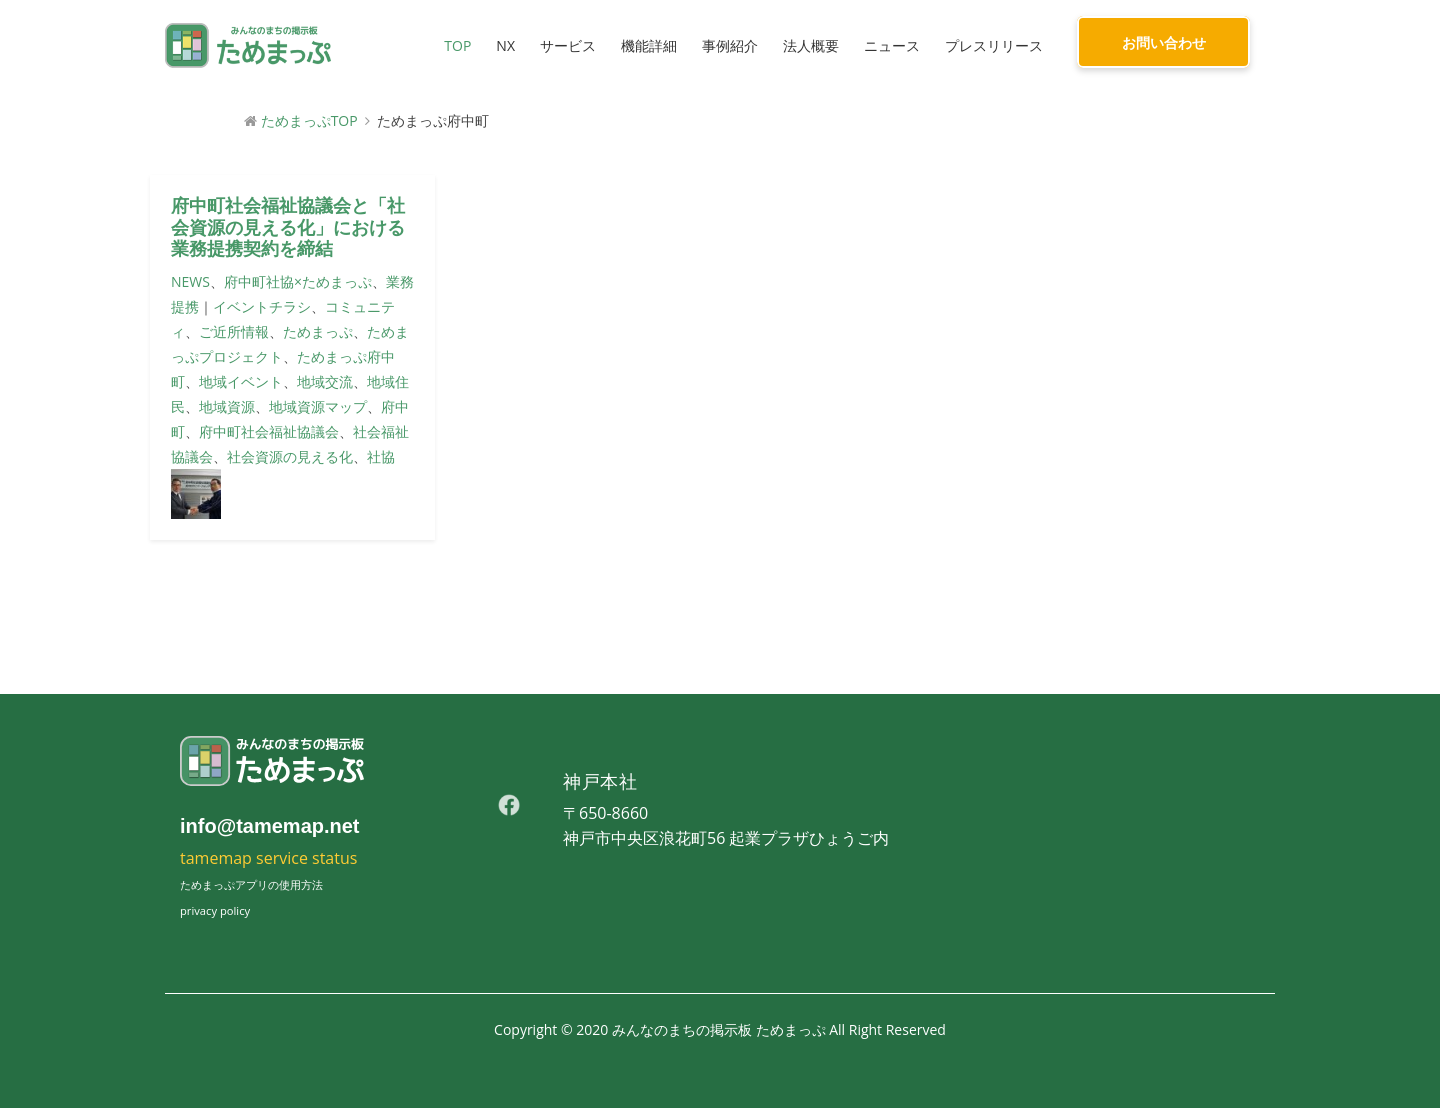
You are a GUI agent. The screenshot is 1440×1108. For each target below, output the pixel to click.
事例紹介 (730, 45)
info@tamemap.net (270, 826)
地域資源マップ (318, 406)
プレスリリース (994, 45)
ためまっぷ (318, 331)
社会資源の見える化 (290, 456)
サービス (568, 45)
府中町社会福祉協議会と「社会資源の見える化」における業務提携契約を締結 (288, 227)
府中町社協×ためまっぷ (298, 281)
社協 (381, 456)
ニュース (892, 45)
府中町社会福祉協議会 (269, 431)
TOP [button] (457, 45)
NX (505, 45)
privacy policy (215, 910)
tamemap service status (268, 858)
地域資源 (227, 406)
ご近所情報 (234, 331)
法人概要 (811, 45)
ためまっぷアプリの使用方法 (251, 884)
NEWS (190, 281)
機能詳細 (649, 45)
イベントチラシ (262, 306)
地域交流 (325, 381)
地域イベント (241, 381)
